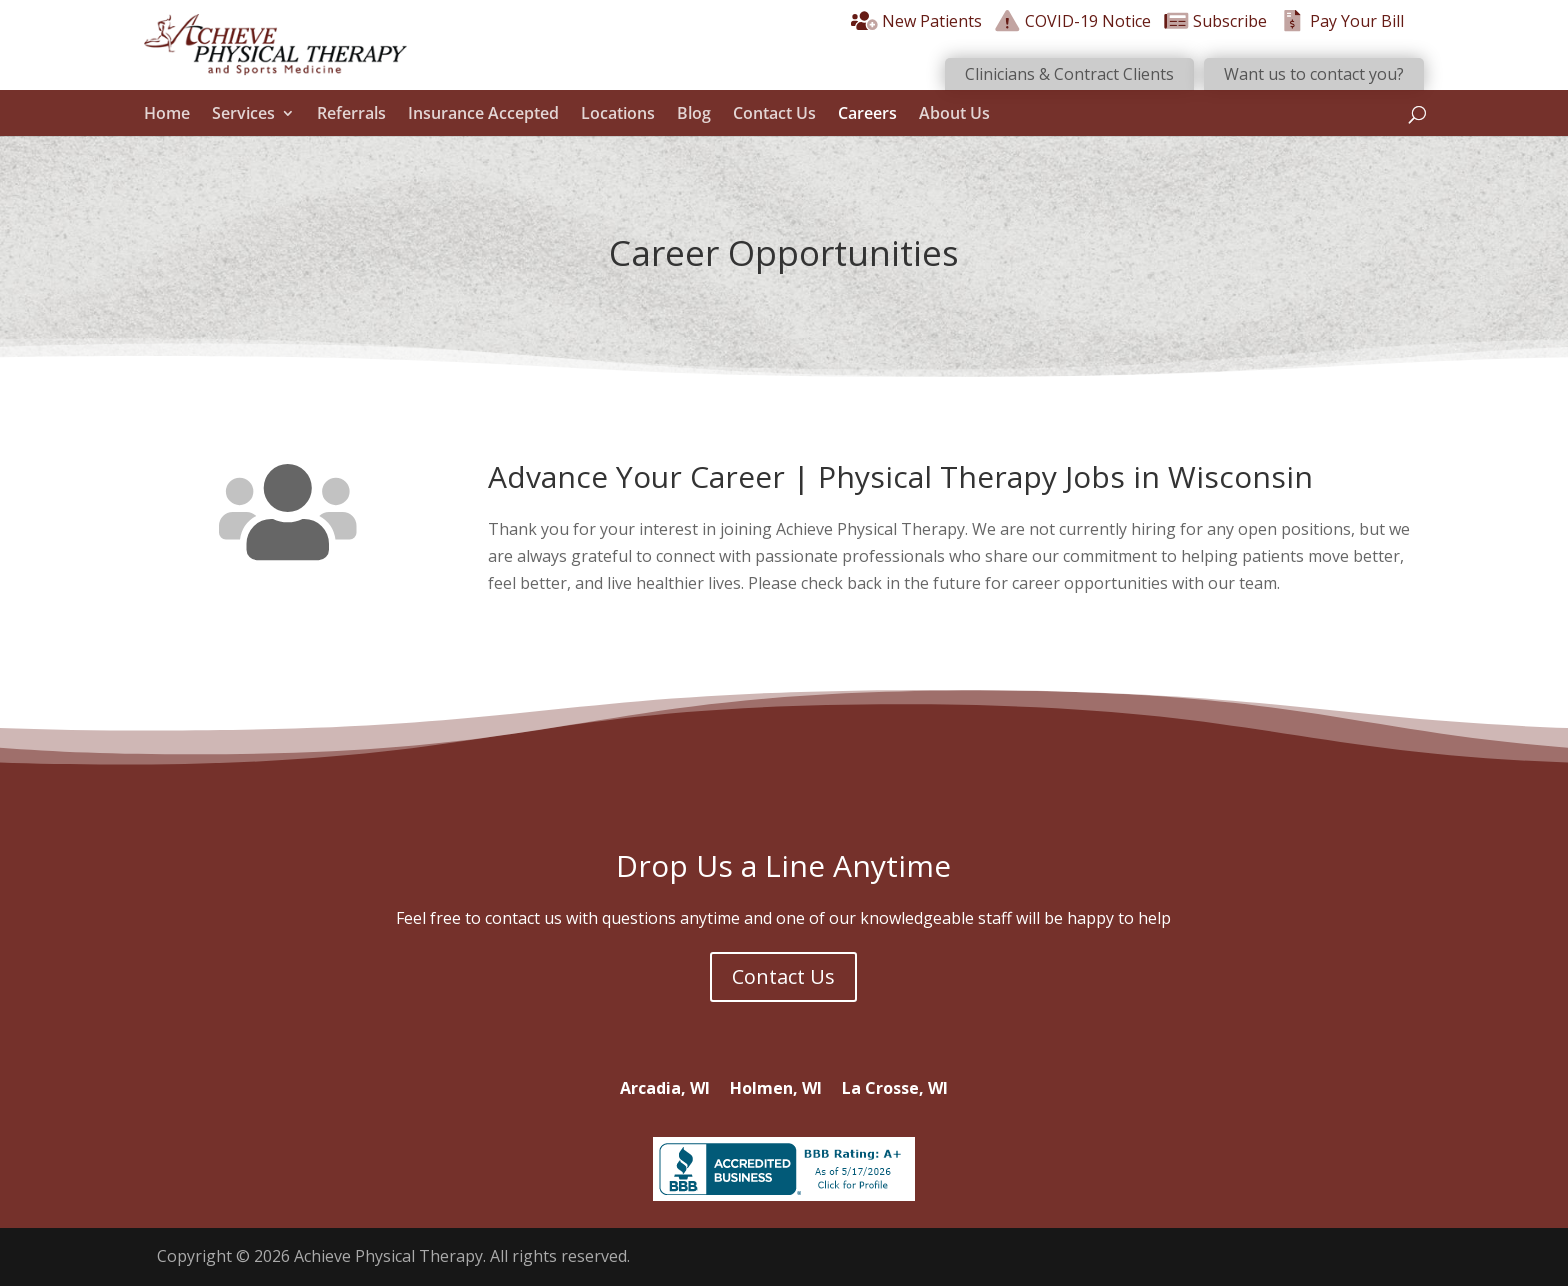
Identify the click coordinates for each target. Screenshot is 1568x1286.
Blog (694, 113)
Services (243, 113)
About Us (954, 113)
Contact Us (774, 113)
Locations (618, 113)
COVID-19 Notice (1072, 21)
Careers (867, 113)
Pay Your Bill (1341, 21)
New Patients (916, 21)
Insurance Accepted (483, 113)
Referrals (351, 113)
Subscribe (1215, 21)
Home (167, 113)
